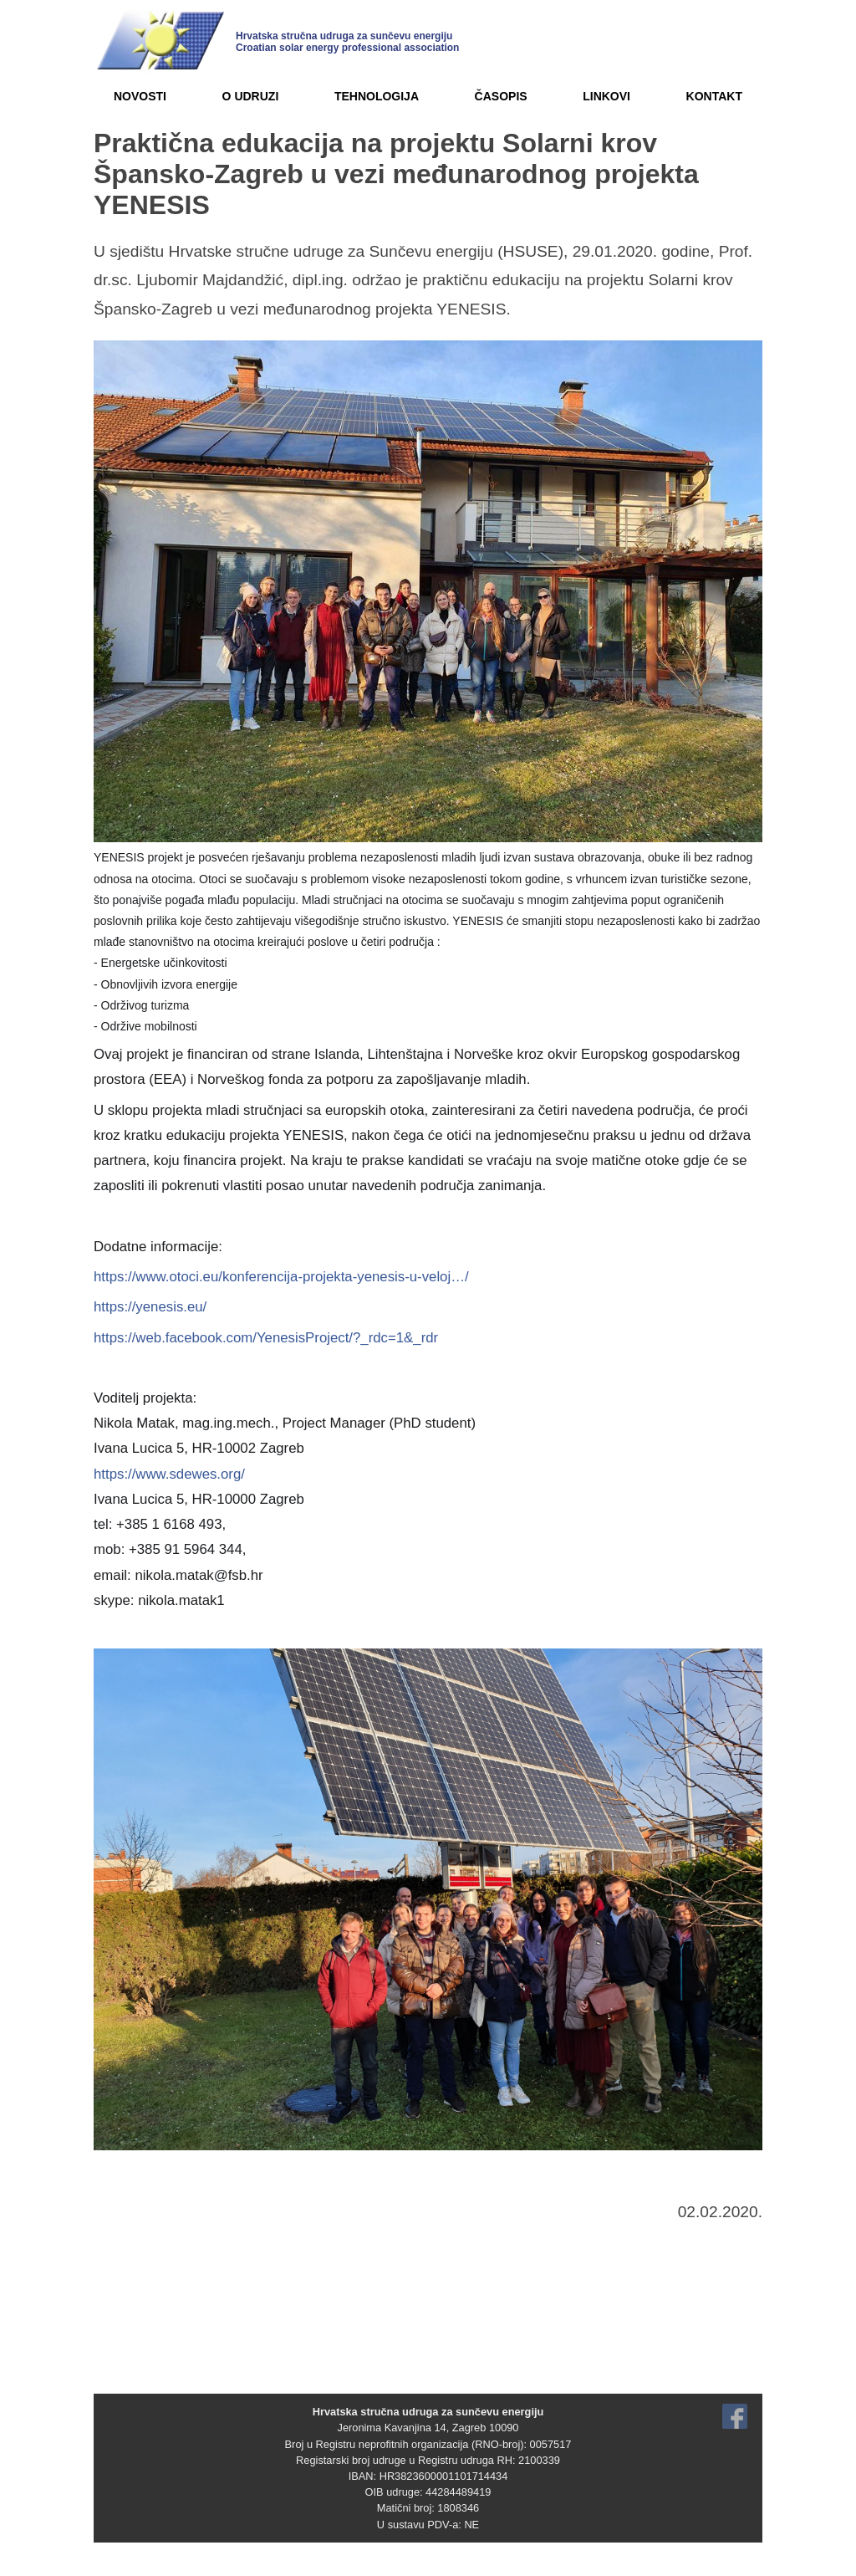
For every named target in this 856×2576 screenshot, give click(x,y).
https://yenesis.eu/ (150, 1307)
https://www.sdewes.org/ (169, 1474)
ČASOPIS (501, 96)
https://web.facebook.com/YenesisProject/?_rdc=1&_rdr (266, 1338)
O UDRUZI (250, 96)
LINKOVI (606, 96)
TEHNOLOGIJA (376, 96)
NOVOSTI (140, 96)
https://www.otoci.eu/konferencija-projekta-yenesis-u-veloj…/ (281, 1277)
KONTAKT (714, 96)
